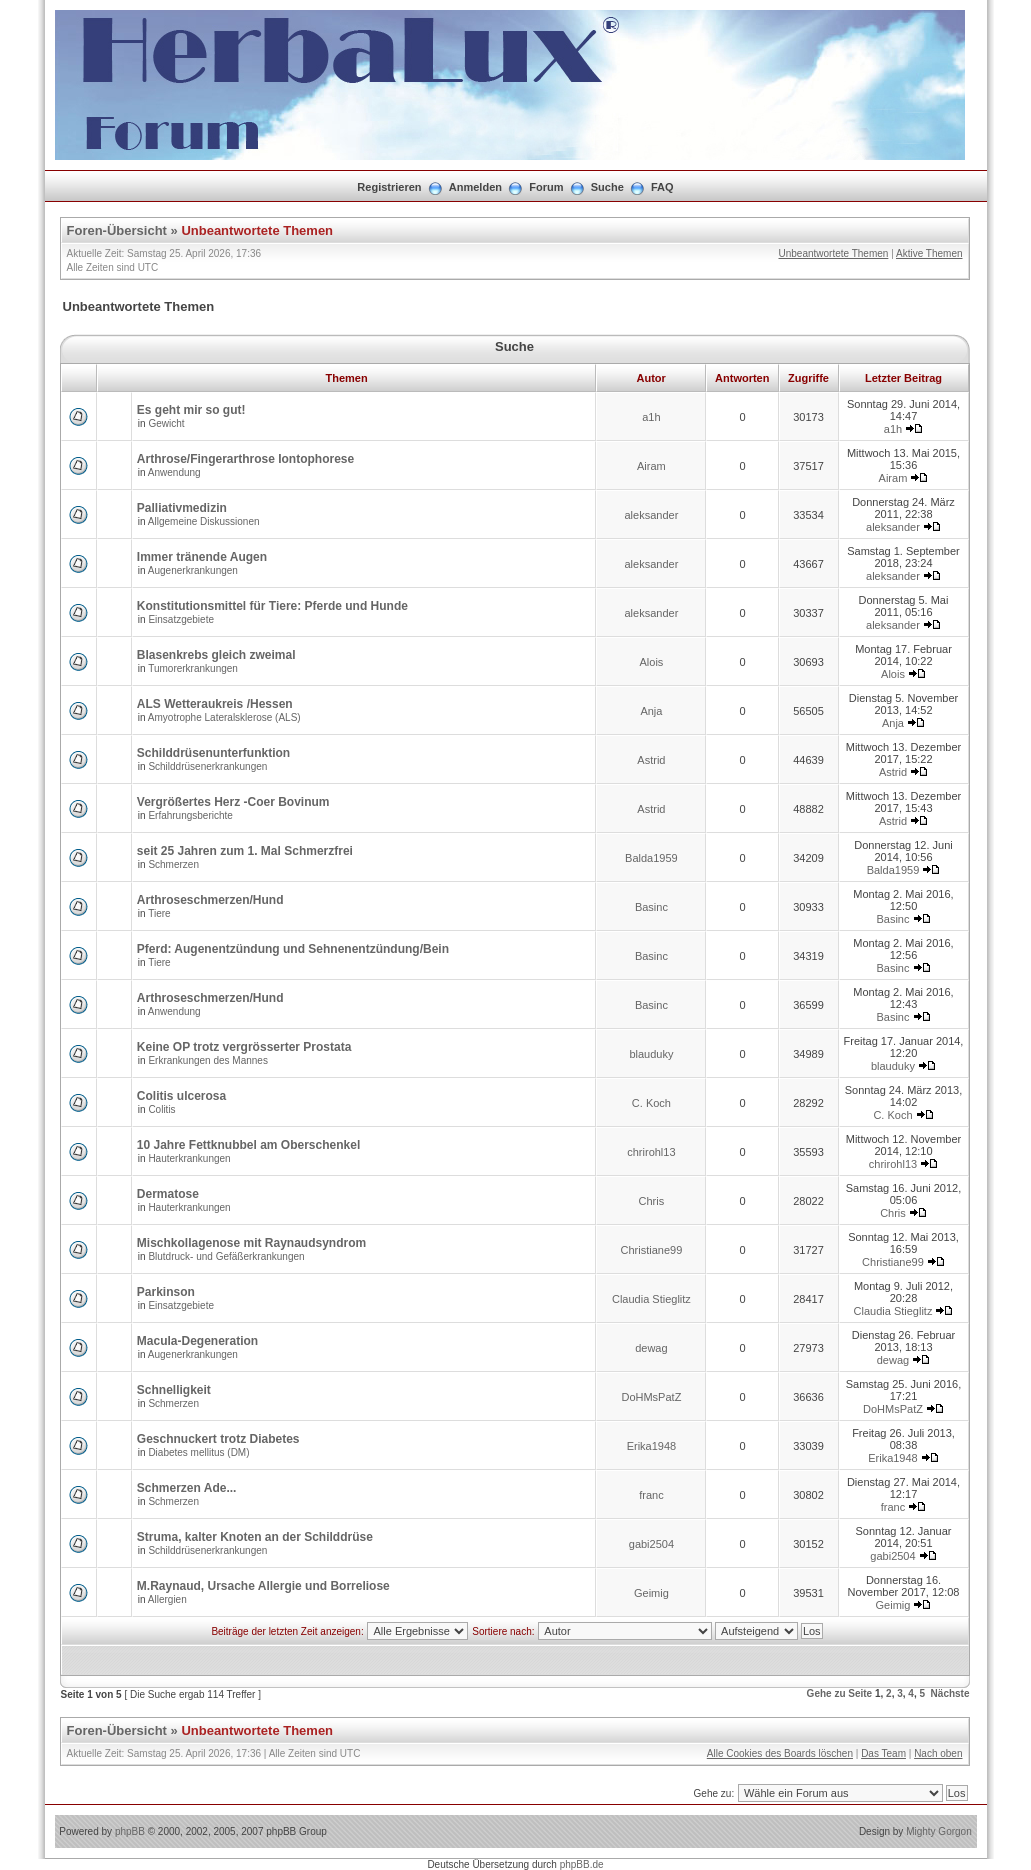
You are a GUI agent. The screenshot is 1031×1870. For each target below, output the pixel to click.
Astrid (651, 760)
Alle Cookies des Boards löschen (780, 1753)
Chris (652, 1201)
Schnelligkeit (174, 1390)
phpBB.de (582, 1864)
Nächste (950, 1693)
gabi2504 (651, 1544)
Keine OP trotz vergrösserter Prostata (244, 1047)
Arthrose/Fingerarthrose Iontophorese (245, 459)
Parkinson (166, 1292)
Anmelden (475, 187)
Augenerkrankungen (193, 570)
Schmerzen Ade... (187, 1488)
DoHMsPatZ (651, 1397)
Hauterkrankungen (189, 1158)
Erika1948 (652, 1446)
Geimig (651, 1593)
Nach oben (938, 1753)
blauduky (651, 1054)
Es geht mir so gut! (191, 410)
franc (651, 1495)
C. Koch (651, 1103)
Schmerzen (173, 864)
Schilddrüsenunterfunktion (213, 753)
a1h (651, 417)
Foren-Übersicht (117, 230)
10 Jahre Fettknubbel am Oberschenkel (248, 1145)
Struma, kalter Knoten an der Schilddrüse (255, 1537)
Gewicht (166, 423)
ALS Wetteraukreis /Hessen (215, 704)
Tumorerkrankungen (193, 668)
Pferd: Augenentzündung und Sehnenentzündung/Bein (293, 949)
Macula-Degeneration (197, 1341)
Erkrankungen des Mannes (208, 1060)
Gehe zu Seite (840, 1693)
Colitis (161, 1109)
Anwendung (174, 472)
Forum (546, 187)
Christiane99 (652, 1250)
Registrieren (389, 187)
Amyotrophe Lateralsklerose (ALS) (224, 717)
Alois (651, 662)
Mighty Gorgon (939, 1831)
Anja (651, 711)
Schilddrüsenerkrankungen (207, 766)
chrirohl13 (651, 1152)
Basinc (651, 907)
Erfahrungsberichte (190, 815)
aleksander (651, 515)
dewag (651, 1348)
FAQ (662, 187)
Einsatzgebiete (181, 619)
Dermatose (168, 1194)
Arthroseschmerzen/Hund (210, 900)
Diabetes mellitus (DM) (198, 1452)
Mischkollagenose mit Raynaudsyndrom (251, 1243)
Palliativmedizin (182, 508)
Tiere (159, 913)
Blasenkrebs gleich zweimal (216, 655)
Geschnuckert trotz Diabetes (218, 1439)
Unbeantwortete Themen (257, 230)
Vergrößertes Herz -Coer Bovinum (233, 802)
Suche (607, 187)
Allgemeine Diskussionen (204, 521)
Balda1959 (651, 858)
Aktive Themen (929, 253)
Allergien (167, 1599)
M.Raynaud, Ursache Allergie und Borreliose (263, 1586)
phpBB (130, 1831)
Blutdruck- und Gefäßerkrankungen (226, 1256)
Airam (651, 466)
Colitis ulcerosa (181, 1096)
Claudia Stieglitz (651, 1299)
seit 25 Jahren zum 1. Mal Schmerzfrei (245, 851)
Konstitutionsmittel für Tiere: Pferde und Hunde (272, 606)
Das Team (883, 1753)
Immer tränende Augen (202, 557)
